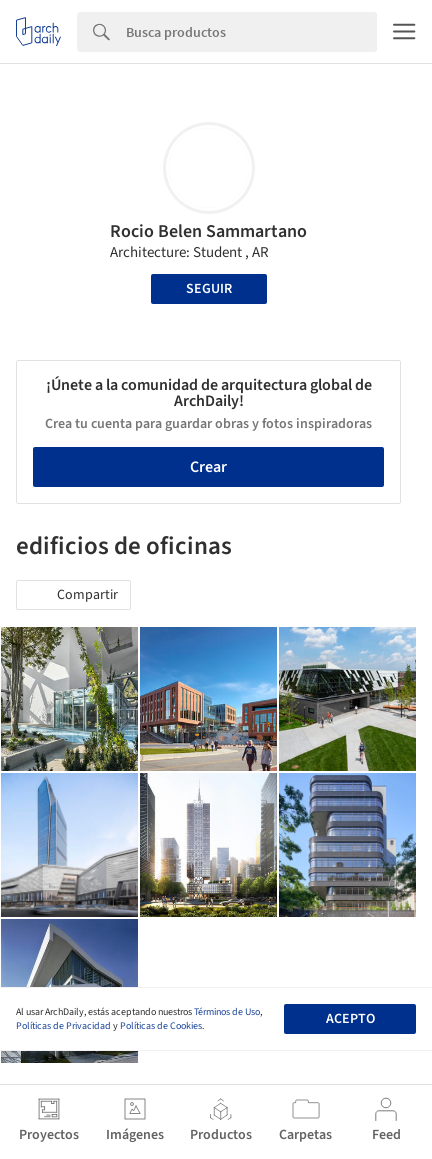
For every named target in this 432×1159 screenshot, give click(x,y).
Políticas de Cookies (161, 1026)
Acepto (350, 1019)
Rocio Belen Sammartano (208, 231)
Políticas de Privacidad (63, 1026)
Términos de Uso (227, 1012)
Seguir (209, 289)
